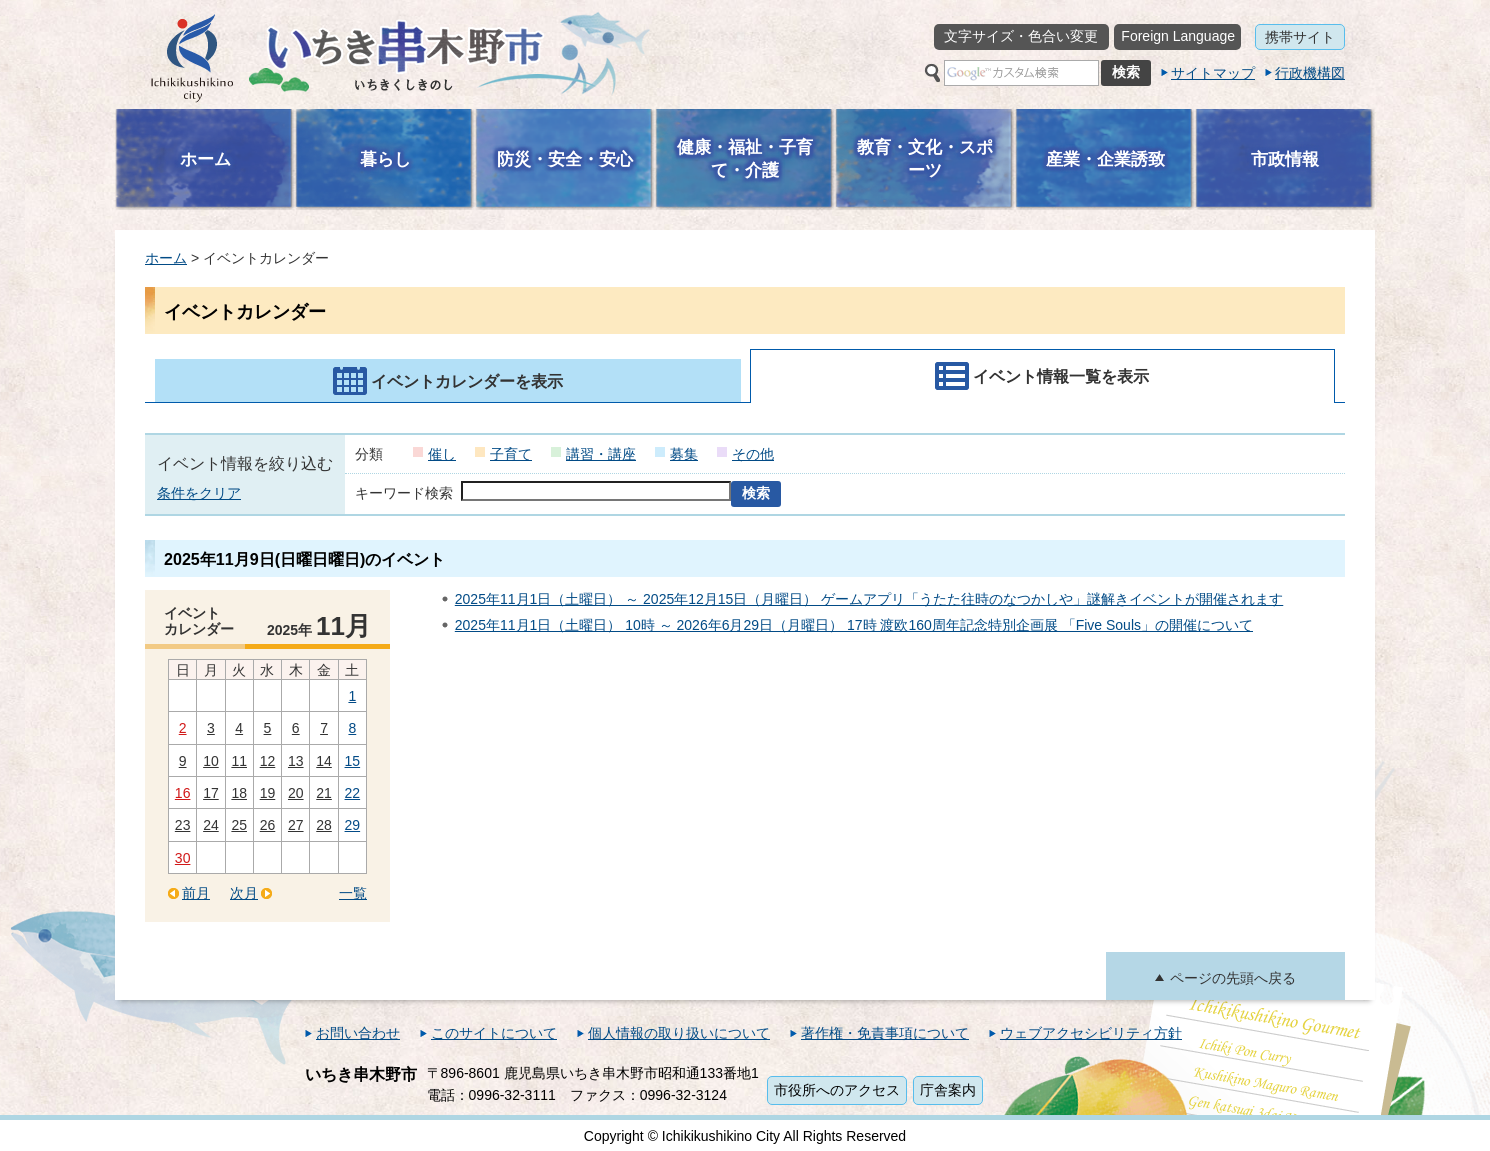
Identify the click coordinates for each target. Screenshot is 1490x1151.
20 (296, 793)
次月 (244, 893)
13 (296, 761)
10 (211, 761)
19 (268, 793)
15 (353, 761)
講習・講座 (601, 454)
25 (239, 825)
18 (239, 793)
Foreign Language (1178, 36)
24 (211, 825)
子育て (511, 454)
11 (239, 761)
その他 (753, 454)
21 (324, 793)
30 (183, 858)
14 (324, 761)
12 (268, 761)
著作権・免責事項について (885, 1033)
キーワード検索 (404, 493)
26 (268, 825)
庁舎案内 (948, 1090)
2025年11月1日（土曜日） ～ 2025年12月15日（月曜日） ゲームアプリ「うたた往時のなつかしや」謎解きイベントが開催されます (869, 599)
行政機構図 (1310, 73)
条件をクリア (199, 493)
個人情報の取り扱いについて (679, 1033)
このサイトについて (494, 1033)
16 (183, 793)
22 (353, 793)
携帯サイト (1300, 37)
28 (324, 825)
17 (211, 793)
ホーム (166, 258)
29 (353, 825)
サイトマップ (1213, 73)
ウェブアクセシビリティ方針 (1091, 1033)
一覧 (353, 893)
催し (442, 454)
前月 (196, 893)
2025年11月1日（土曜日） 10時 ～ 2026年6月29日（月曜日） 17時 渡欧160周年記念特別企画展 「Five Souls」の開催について (854, 625)
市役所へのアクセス (837, 1090)
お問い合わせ (358, 1033)
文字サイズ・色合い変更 (1021, 36)
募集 (684, 454)
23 (183, 825)
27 (296, 825)
